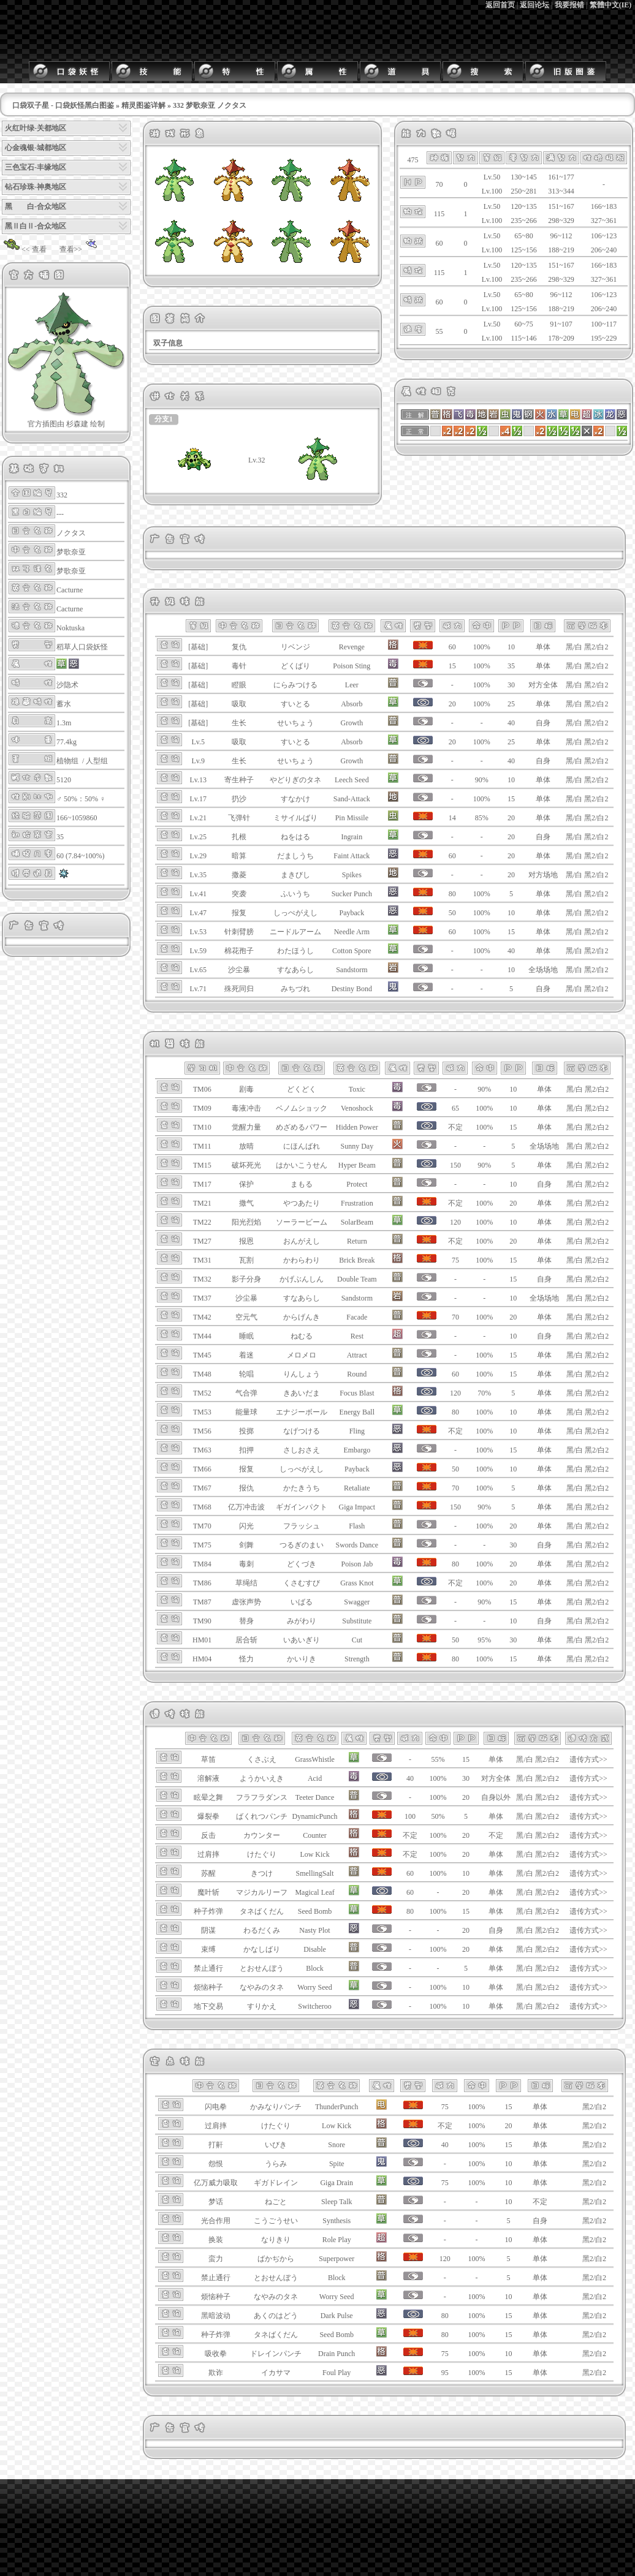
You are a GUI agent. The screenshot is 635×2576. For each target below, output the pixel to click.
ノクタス (71, 533)
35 (511, 666)
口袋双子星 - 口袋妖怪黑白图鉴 (63, 105)
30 (511, 685)
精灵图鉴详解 (143, 105)
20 (511, 818)
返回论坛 (534, 5)
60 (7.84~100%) (80, 856)
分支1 (163, 419)
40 (511, 723)
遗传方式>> (588, 1759)
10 (511, 647)
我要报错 (569, 5)
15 (511, 799)
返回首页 (500, 5)
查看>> (80, 249)
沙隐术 (67, 685)
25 (511, 704)
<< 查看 (24, 249)
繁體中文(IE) (611, 5)
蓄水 (63, 704)
